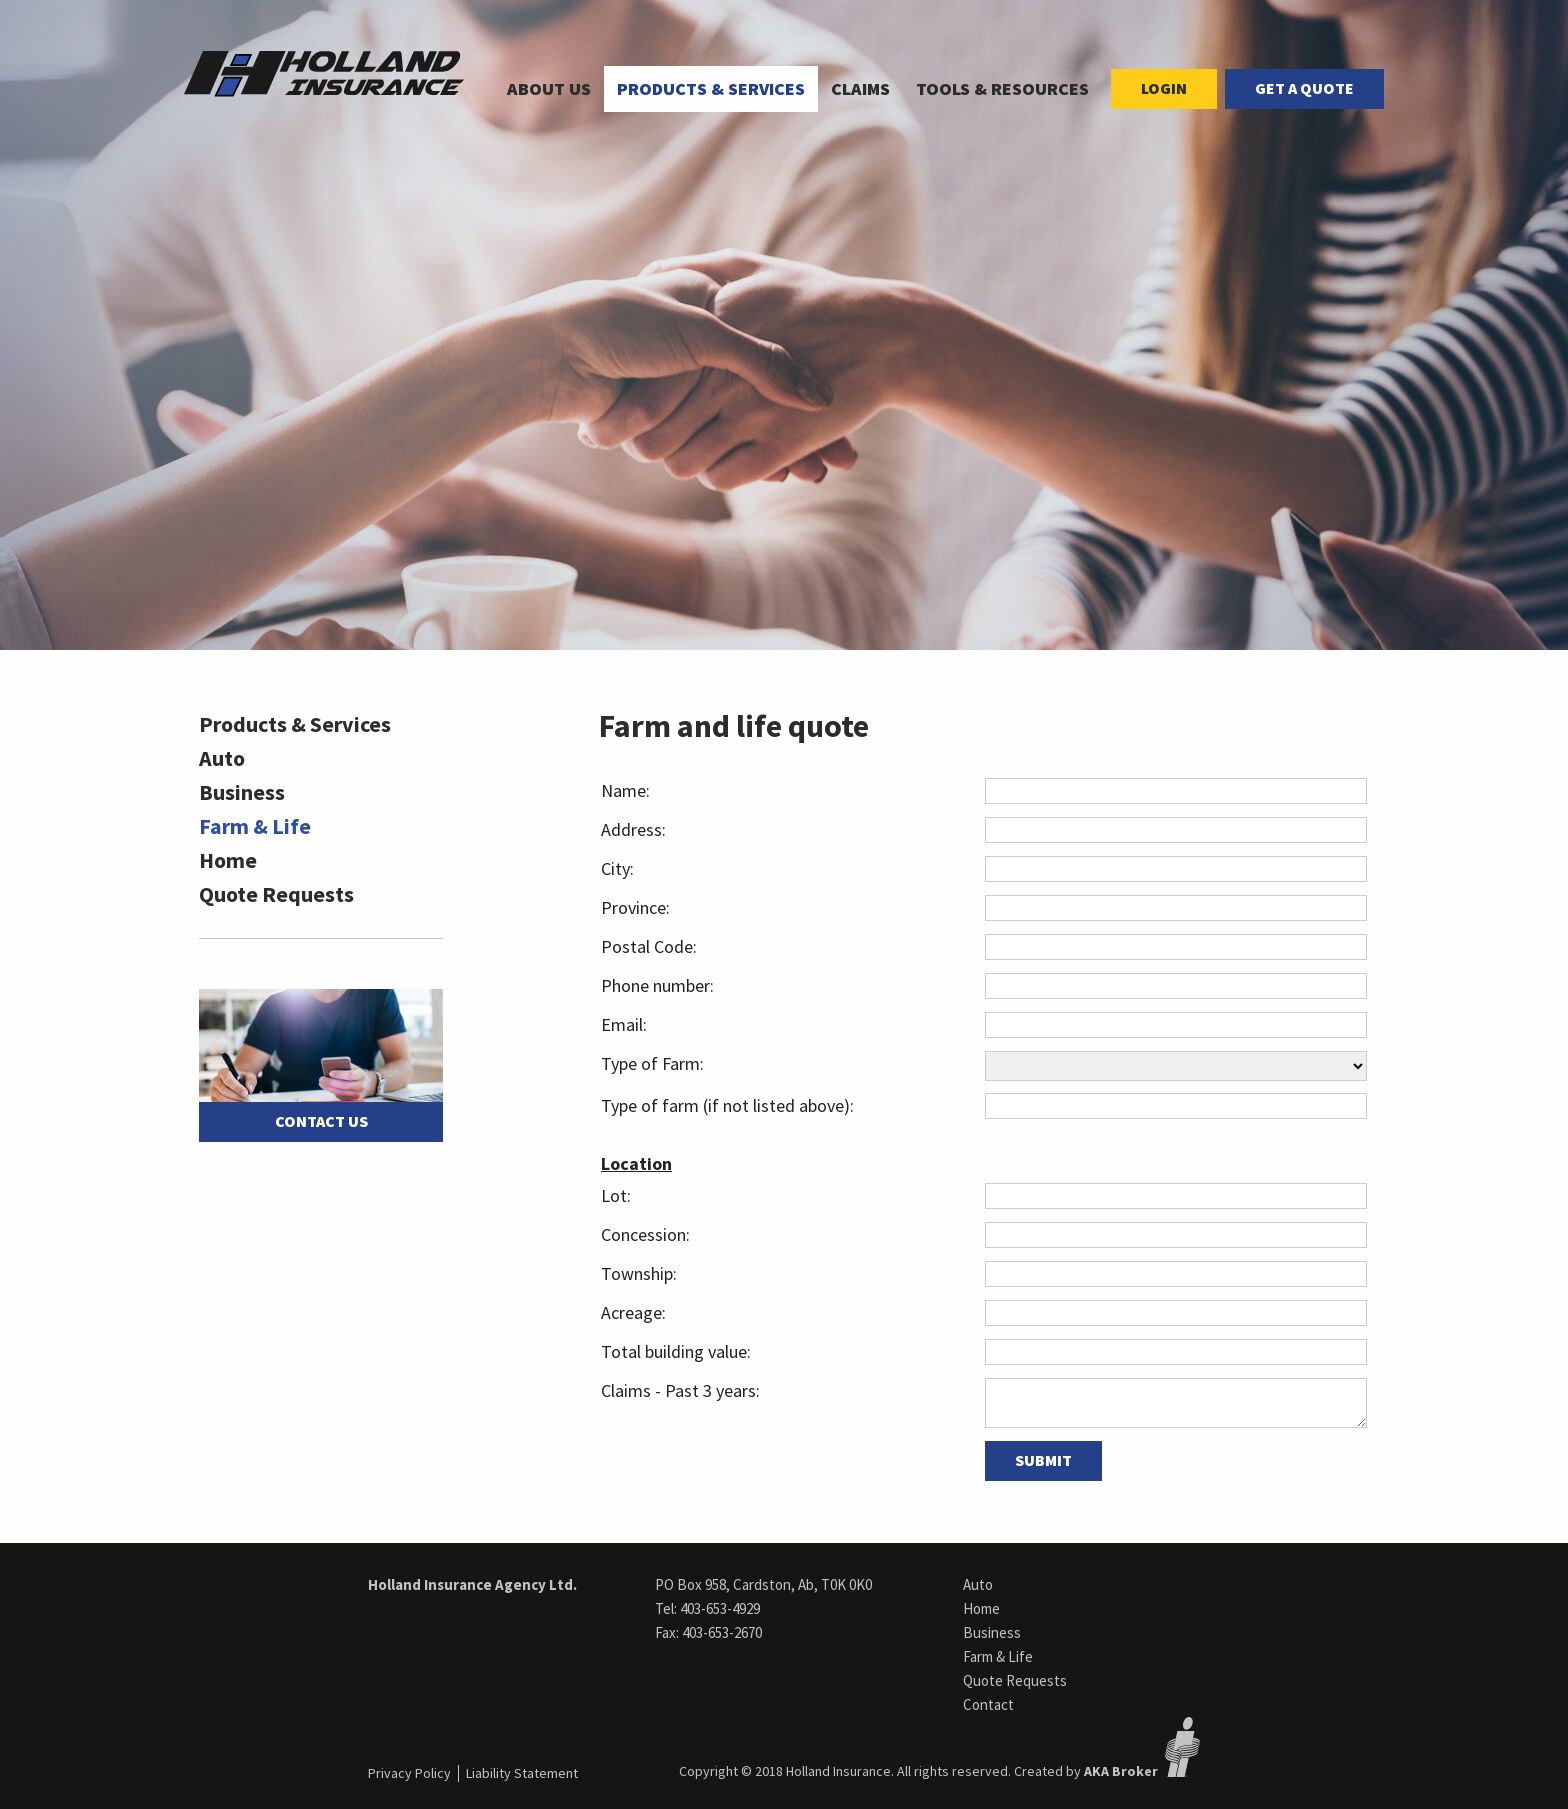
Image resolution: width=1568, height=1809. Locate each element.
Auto (222, 758)
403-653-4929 (720, 1608)
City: (617, 868)
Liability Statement (522, 1773)
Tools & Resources (1002, 88)
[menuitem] (549, 89)
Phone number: (657, 985)
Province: (635, 907)
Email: (624, 1024)
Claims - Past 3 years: (680, 1390)
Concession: (645, 1234)
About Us (549, 88)
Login (1164, 88)
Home (228, 860)
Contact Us (321, 1121)
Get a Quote (1304, 88)
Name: (625, 790)
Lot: (616, 1195)
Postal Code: (649, 946)
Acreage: (633, 1312)
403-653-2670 (722, 1632)
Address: (633, 829)
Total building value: (676, 1351)
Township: (639, 1273)
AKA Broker (1121, 1771)
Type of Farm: (652, 1063)
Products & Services (711, 88)
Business (242, 792)
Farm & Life (255, 826)
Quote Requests (276, 894)
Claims (860, 88)
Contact (988, 1704)
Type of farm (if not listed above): (727, 1105)
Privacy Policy (409, 1773)
